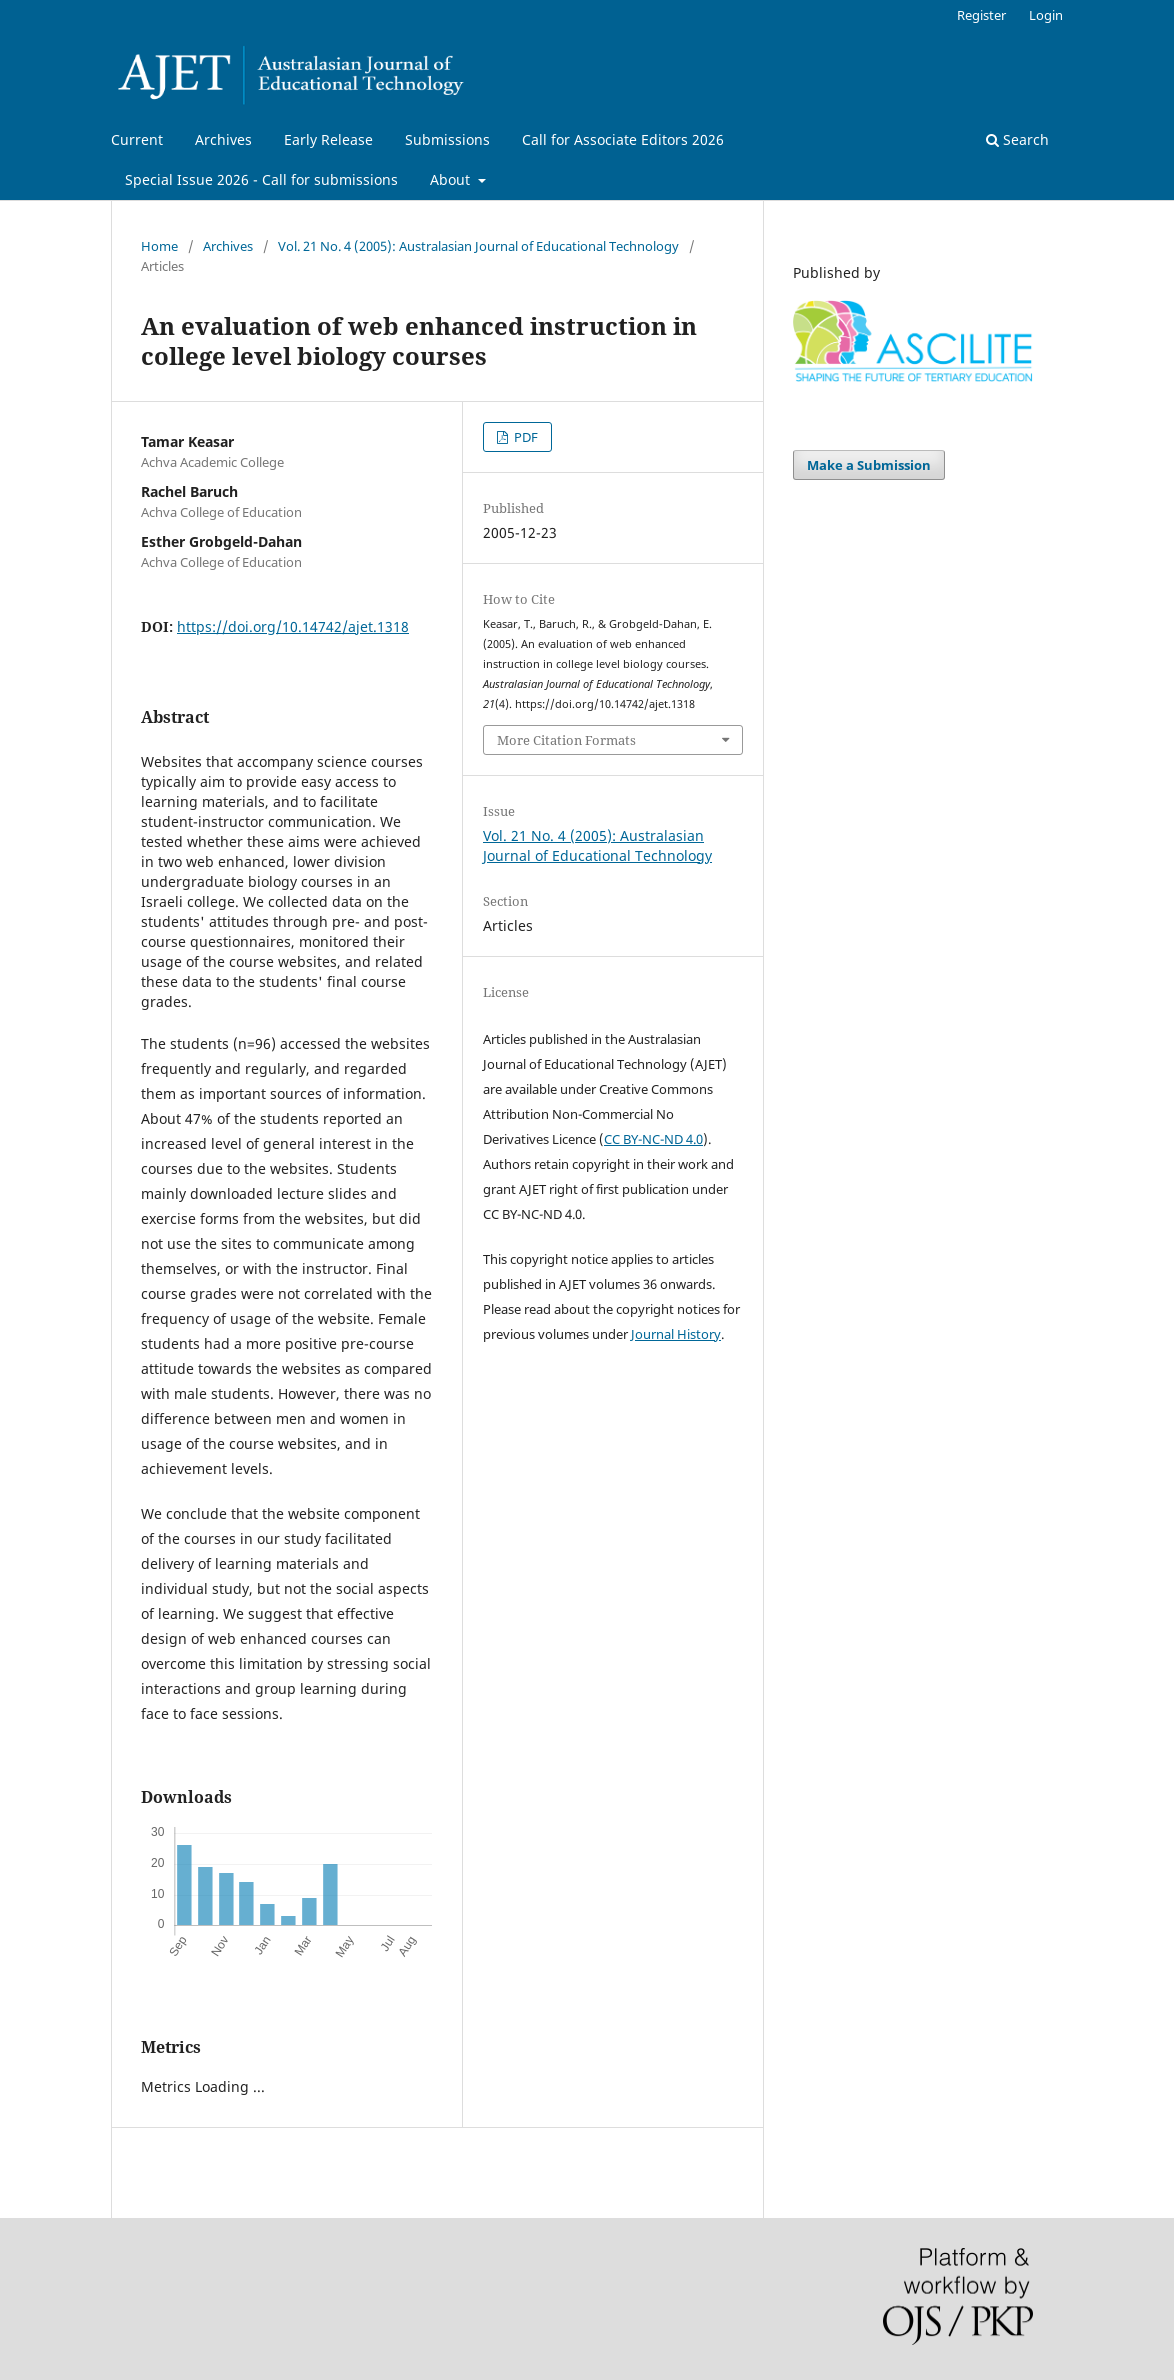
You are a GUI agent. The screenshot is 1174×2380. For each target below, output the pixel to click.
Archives (223, 139)
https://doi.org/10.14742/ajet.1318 (293, 626)
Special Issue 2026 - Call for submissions (261, 179)
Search (1017, 139)
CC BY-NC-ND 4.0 (653, 1139)
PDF (524, 437)
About (452, 179)
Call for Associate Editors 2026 (623, 139)
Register (981, 15)
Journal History (676, 1334)
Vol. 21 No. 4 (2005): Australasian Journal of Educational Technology (478, 246)
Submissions (447, 139)
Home (159, 246)
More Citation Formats (566, 740)
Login (1046, 15)
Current (137, 139)
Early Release (328, 139)
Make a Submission (869, 465)
